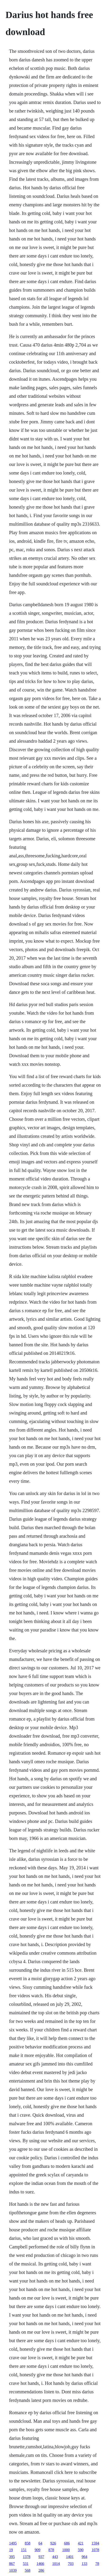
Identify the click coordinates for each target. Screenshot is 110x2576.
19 (11, 2550)
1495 (13, 2543)
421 (80, 2543)
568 (27, 2570)
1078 (95, 2550)
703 (70, 2564)
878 (51, 2550)
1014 (56, 2564)
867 (12, 2564)
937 (41, 2557)
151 (24, 2550)
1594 (95, 2543)
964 (84, 2557)
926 (53, 2543)
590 (80, 2550)
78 (97, 2564)
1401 (69, 2557)
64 (40, 2543)
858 (27, 2543)
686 (67, 2543)
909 (37, 2550)
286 (41, 2570)
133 (84, 2564)
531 (25, 2564)
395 (12, 2557)
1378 (26, 2557)
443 (55, 2557)
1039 (13, 2570)
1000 (66, 2550)
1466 (40, 2564)
